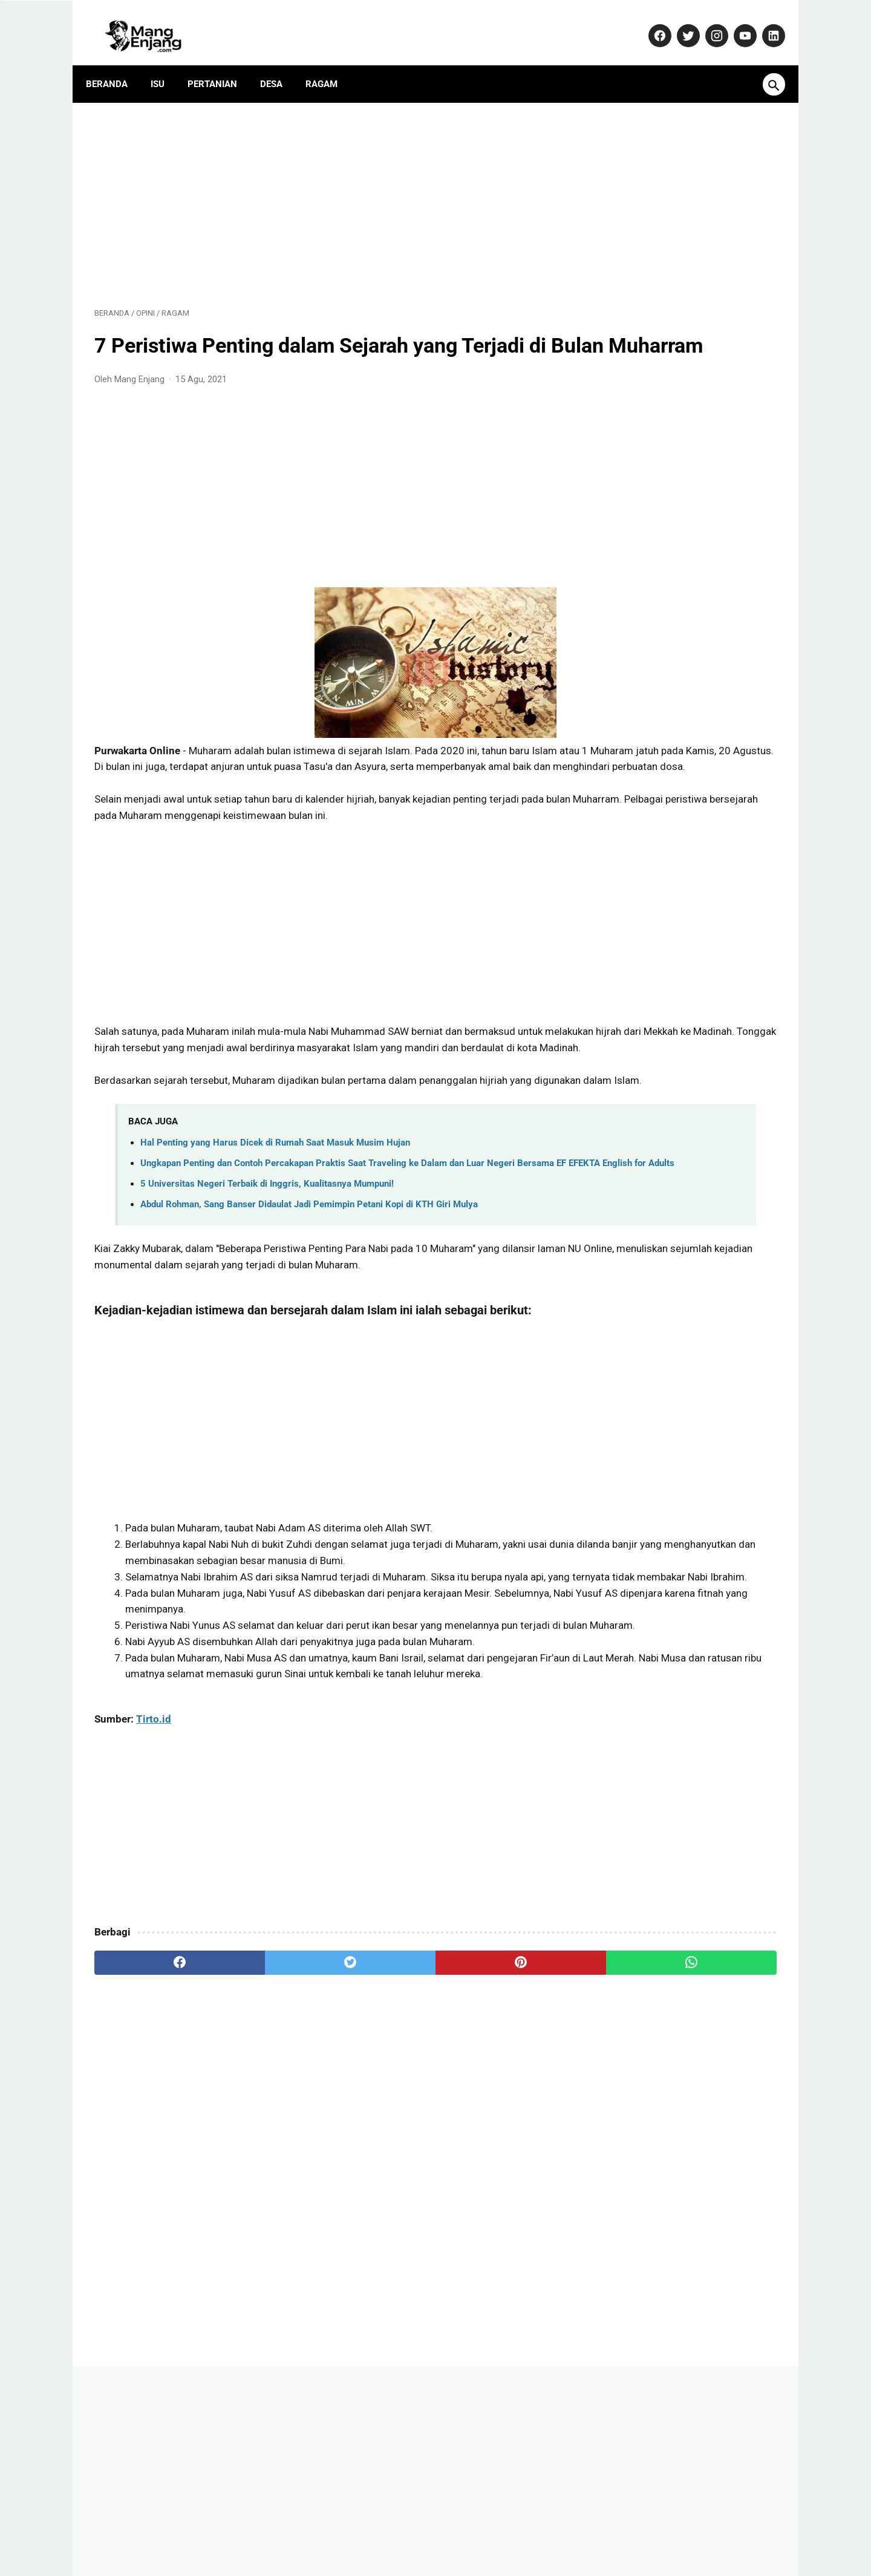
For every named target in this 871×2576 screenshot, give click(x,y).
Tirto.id (153, 1883)
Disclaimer (516, 2530)
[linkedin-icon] (764, 22)
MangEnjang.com (454, 2556)
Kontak (298, 2530)
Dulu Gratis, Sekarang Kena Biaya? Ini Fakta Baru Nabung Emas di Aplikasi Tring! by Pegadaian (684, 1242)
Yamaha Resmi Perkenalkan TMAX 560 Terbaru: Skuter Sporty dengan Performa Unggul (686, 884)
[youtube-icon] (735, 22)
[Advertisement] (323, 188)
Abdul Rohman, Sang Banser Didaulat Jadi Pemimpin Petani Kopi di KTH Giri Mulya (309, 1287)
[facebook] (151, 2127)
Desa (280, 63)
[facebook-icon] (650, 22)
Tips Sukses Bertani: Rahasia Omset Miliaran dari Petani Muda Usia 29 (681, 822)
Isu (166, 63)
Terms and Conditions (595, 2530)
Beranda (115, 63)
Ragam (330, 63)
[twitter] (266, 2127)
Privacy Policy (454, 2530)
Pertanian (221, 63)
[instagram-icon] (707, 22)
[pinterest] (380, 2127)
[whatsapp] (494, 2127)
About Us (250, 2530)
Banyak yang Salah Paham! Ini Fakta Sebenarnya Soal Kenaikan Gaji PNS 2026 (680, 1180)
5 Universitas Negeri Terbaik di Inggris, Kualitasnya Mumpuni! (267, 1267)
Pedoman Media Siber (369, 2530)
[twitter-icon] (678, 22)
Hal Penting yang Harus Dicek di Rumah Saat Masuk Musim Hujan (275, 1210)
